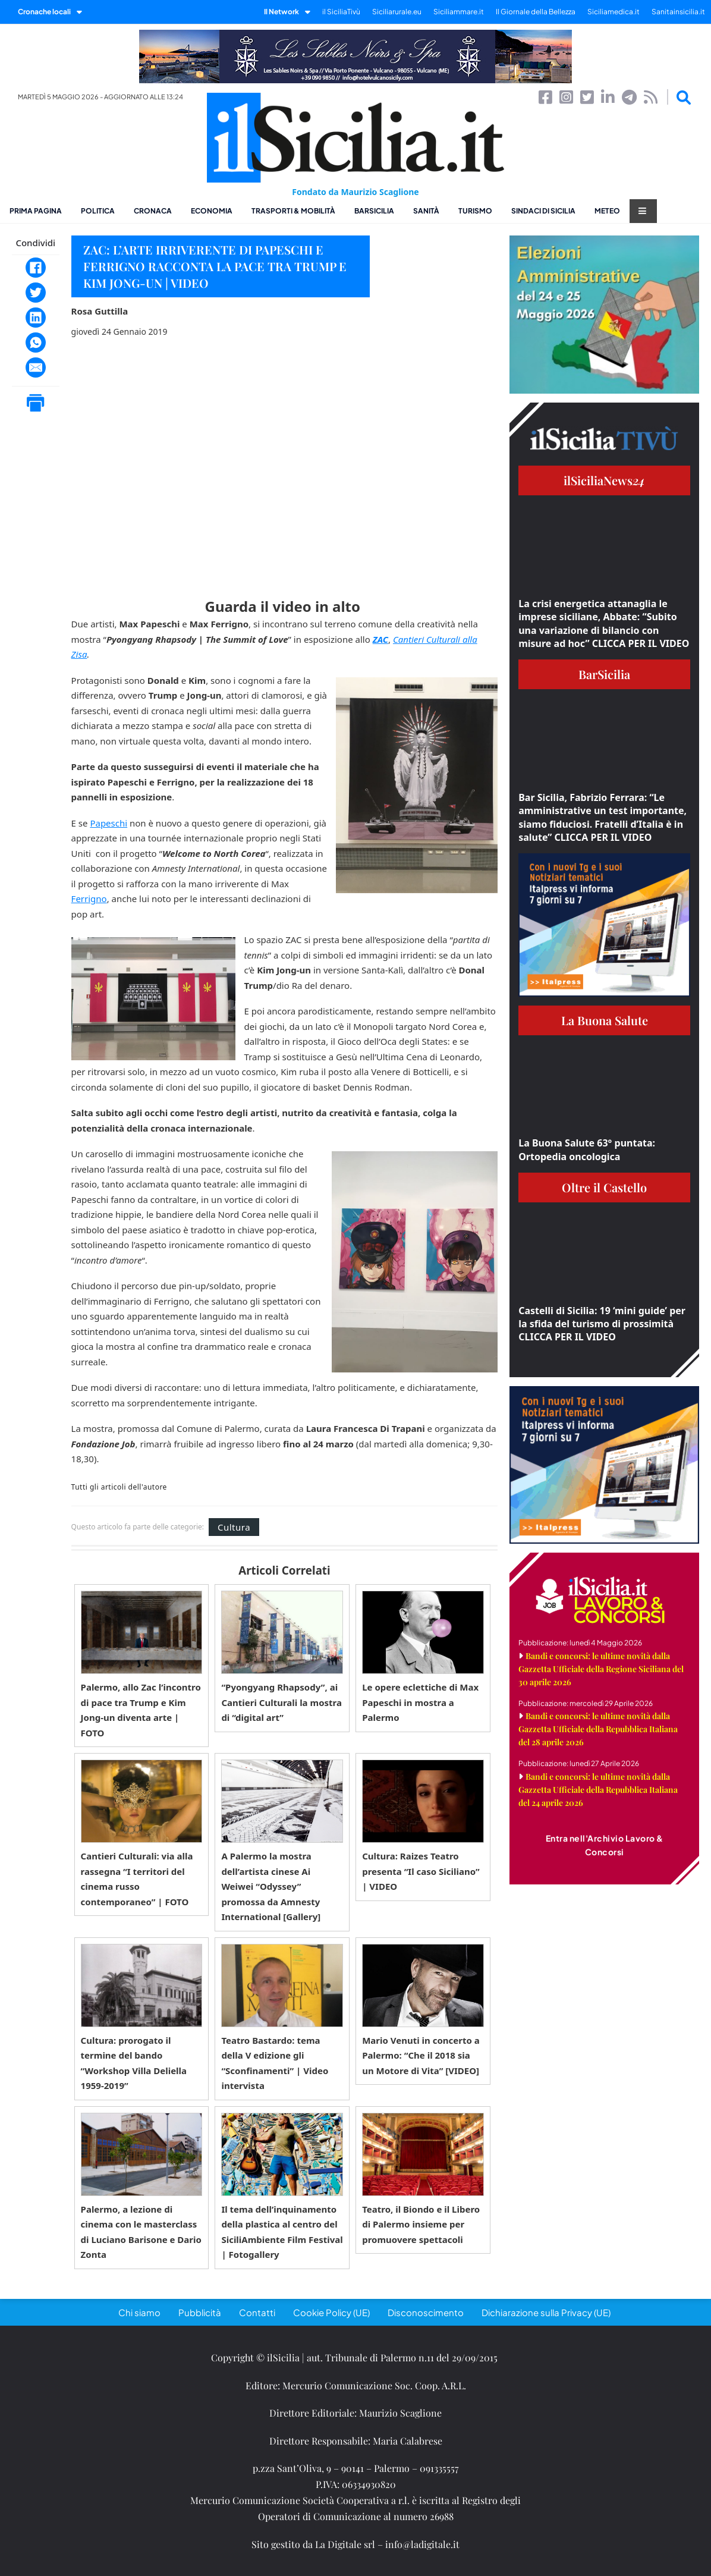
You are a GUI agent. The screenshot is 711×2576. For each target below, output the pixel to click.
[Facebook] (36, 267)
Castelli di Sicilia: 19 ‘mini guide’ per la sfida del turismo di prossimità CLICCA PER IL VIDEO (601, 1324)
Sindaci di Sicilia (543, 210)
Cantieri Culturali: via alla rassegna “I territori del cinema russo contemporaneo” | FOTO (137, 1879)
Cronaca (153, 210)
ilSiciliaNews (604, 480)
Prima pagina (36, 210)
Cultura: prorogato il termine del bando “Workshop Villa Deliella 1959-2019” (134, 2063)
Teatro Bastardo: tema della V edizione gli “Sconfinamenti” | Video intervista (274, 2063)
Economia (211, 210)
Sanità (426, 210)
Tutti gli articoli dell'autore (119, 1487)
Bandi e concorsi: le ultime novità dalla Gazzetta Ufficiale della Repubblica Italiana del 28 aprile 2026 (598, 1729)
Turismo (475, 210)
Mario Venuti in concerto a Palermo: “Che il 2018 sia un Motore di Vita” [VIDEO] (421, 2055)
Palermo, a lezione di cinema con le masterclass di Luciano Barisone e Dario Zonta (141, 2232)
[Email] (36, 367)
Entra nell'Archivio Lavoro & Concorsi (604, 1845)
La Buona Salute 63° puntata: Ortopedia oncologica (586, 1149)
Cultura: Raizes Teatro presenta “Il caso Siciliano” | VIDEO (420, 1871)
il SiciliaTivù (341, 11)
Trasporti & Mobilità (293, 210)
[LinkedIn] (36, 317)
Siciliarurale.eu (396, 11)
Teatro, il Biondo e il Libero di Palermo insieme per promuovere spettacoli (421, 2224)
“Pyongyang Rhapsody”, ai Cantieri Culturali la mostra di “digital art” (281, 1702)
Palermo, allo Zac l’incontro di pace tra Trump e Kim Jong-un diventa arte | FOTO (141, 1710)
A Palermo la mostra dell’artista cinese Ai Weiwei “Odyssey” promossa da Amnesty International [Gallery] (270, 1886)
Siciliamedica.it (613, 11)
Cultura (234, 1527)
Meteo (607, 210)
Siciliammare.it (458, 11)
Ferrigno (89, 898)
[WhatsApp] (36, 342)
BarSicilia (374, 210)
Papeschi (108, 823)
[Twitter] (36, 292)
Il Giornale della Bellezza (535, 11)
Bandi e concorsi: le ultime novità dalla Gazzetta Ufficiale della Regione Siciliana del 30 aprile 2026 (601, 1669)
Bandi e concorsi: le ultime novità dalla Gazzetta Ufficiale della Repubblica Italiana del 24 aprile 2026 (598, 1789)
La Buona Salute (604, 1020)
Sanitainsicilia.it (678, 11)
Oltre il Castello (604, 1187)
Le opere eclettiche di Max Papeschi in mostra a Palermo (420, 1702)
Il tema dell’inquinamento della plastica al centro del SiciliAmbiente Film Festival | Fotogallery (281, 2232)
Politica (98, 210)
